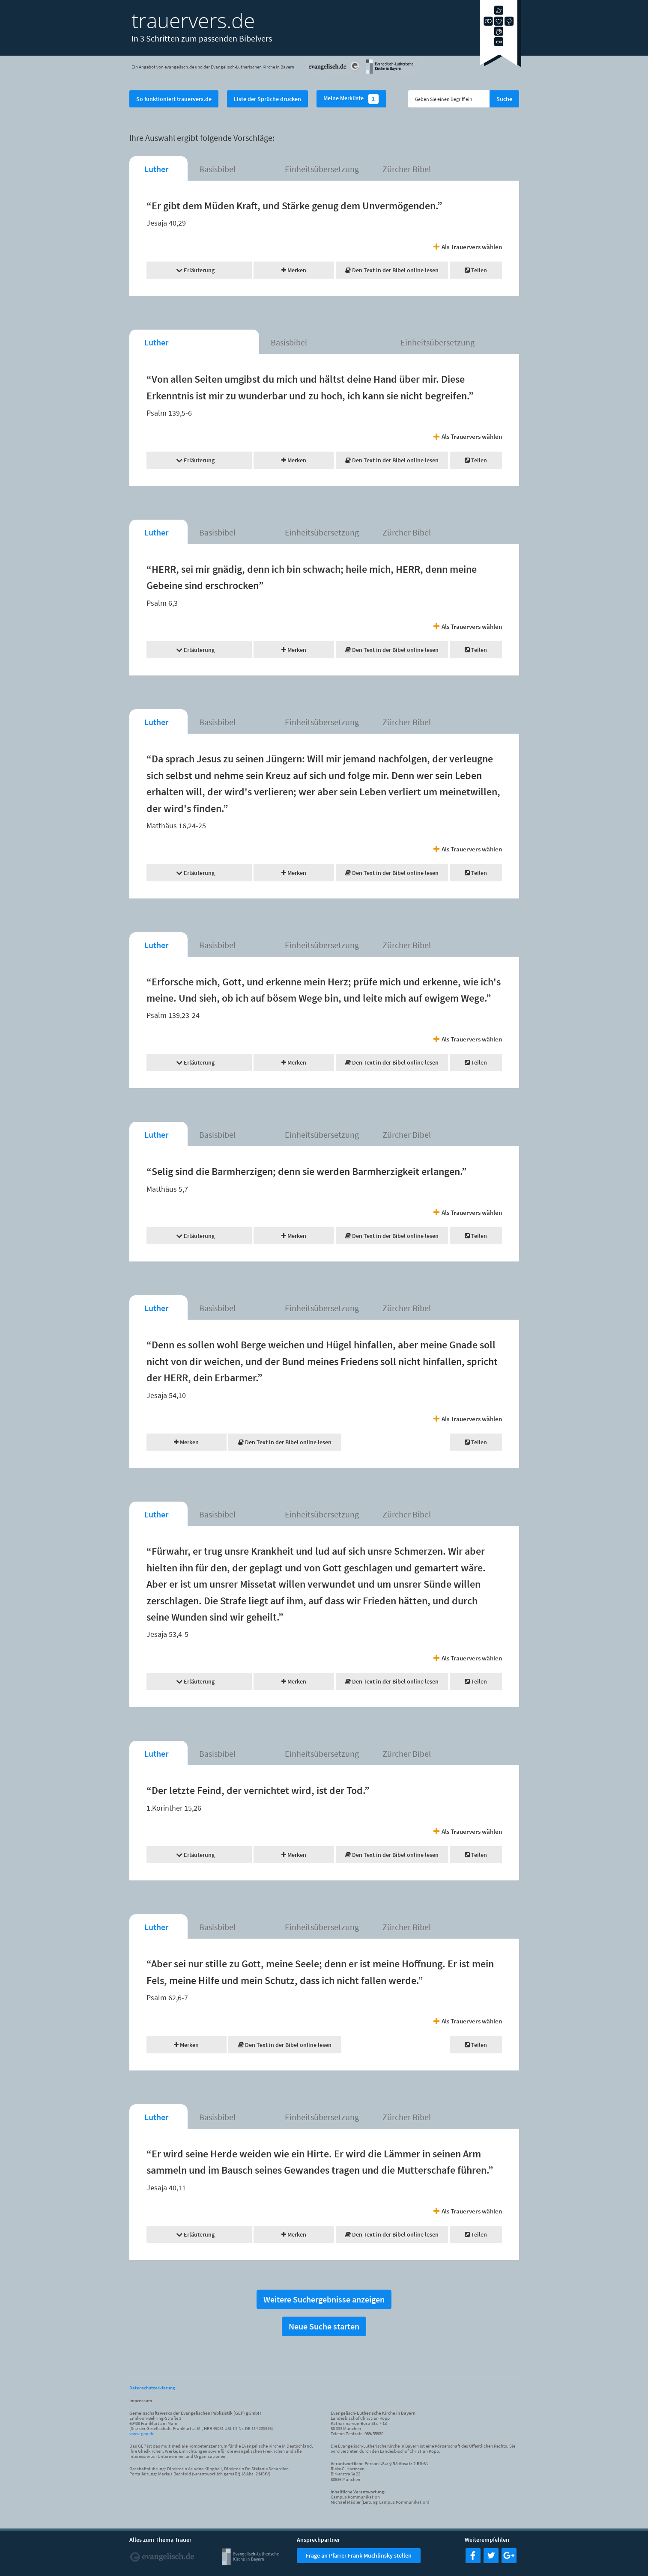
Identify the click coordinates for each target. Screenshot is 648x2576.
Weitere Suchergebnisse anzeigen (324, 2299)
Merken (293, 270)
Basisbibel (217, 169)
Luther (156, 169)
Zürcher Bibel (406, 169)
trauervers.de (193, 20)
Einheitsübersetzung (322, 169)
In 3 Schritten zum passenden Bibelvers (201, 38)
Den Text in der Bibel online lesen (392, 270)
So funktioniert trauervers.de (174, 99)
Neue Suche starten (324, 2326)
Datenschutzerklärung (152, 2388)
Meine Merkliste (351, 99)
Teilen (476, 270)
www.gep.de (141, 2433)
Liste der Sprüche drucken (267, 99)
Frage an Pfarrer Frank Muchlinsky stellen (359, 2555)
